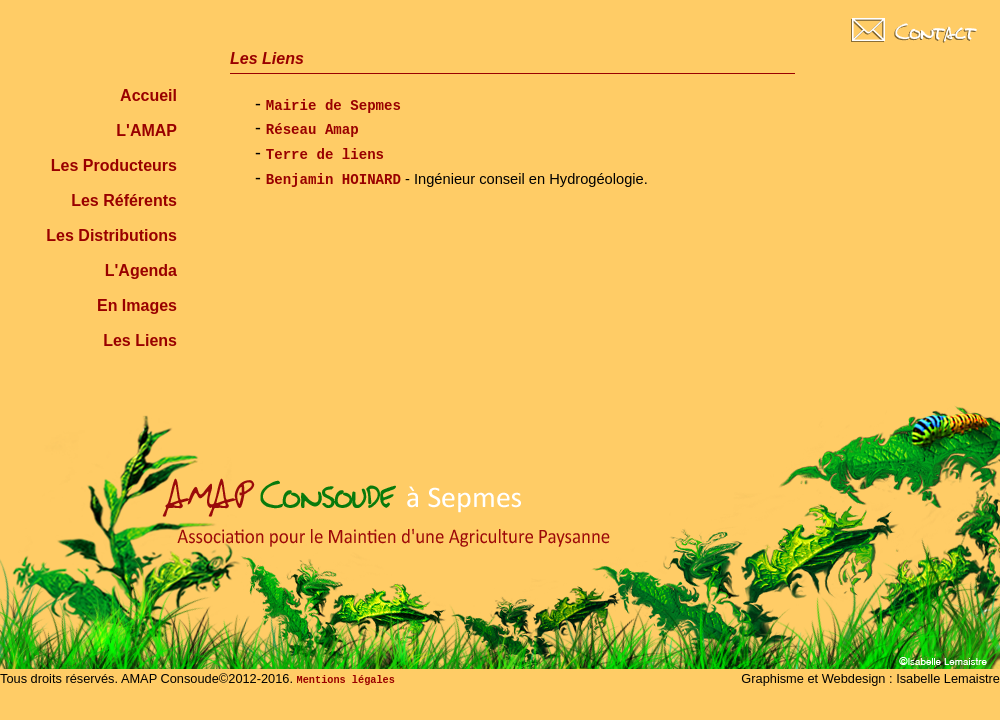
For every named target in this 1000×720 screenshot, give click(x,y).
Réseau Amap (312, 130)
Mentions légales (346, 680)
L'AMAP (146, 130)
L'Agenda (141, 270)
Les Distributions (111, 235)
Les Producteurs (114, 165)
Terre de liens (325, 155)
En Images (137, 305)
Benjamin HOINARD (333, 180)
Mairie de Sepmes (333, 106)
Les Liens (140, 340)
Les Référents (124, 200)
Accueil (148, 95)
